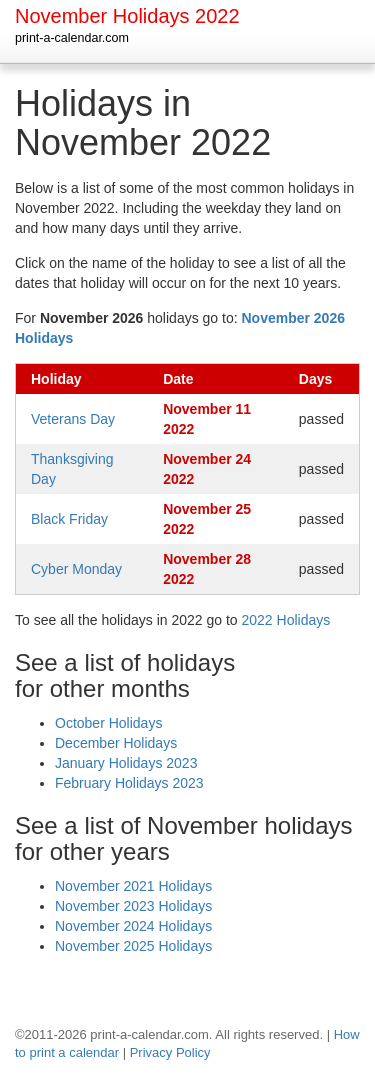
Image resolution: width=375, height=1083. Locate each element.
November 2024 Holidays (133, 926)
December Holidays (116, 743)
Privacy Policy (170, 1052)
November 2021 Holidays (133, 886)
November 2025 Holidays (133, 946)
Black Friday (69, 519)
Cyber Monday (76, 569)
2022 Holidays (286, 620)
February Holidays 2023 (129, 783)
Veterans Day (73, 419)
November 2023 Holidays (133, 906)
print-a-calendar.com (72, 38)
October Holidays (108, 723)
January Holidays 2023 (126, 763)
